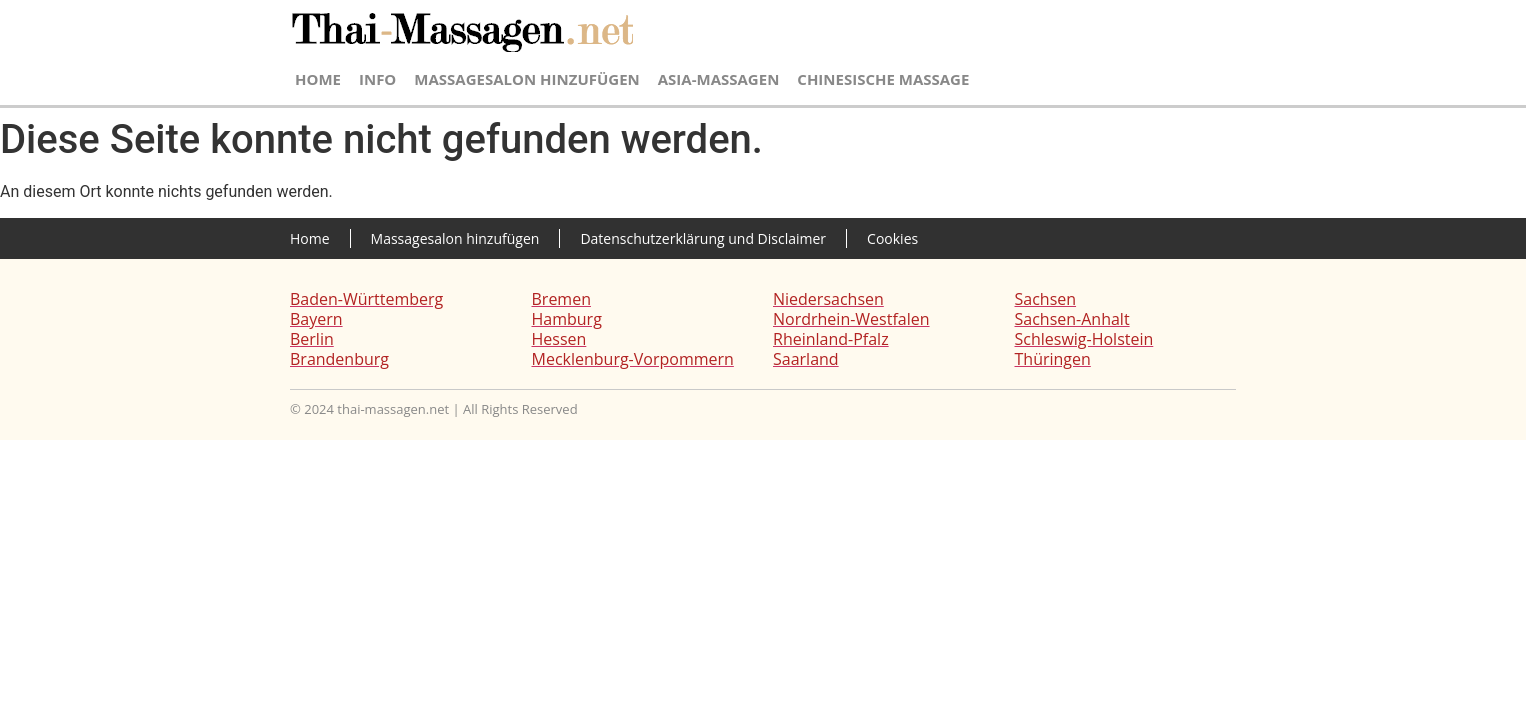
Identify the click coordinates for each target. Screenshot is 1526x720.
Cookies (892, 238)
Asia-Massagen (719, 79)
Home (318, 79)
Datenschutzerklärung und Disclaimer (703, 238)
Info (377, 79)
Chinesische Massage (883, 79)
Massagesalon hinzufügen (526, 79)
